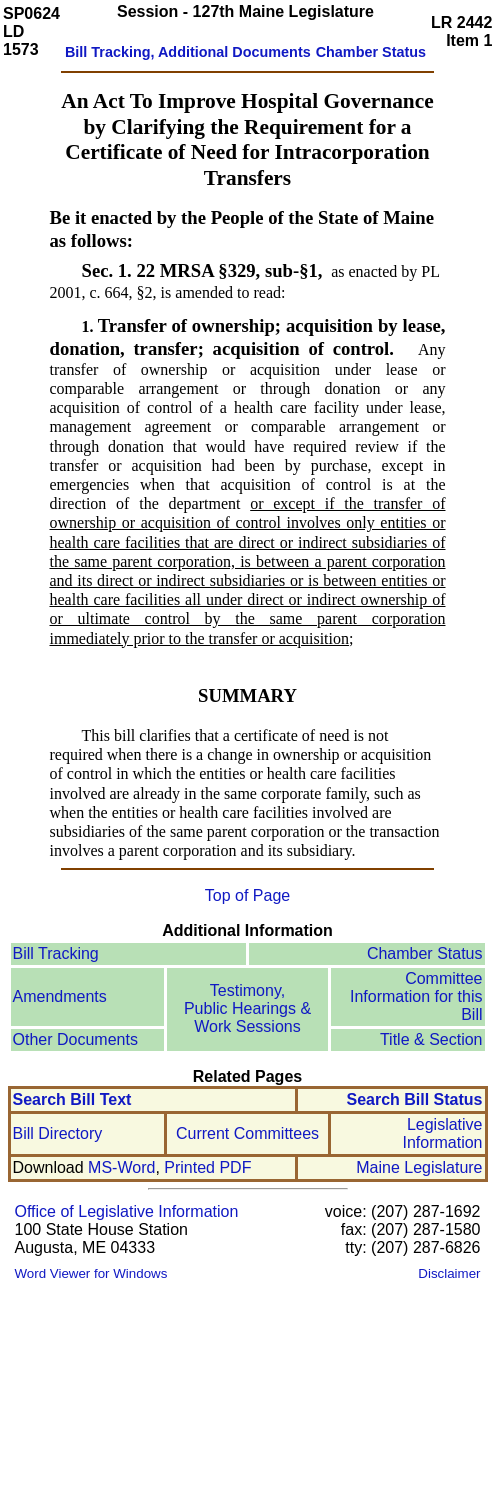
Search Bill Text (72, 1099)
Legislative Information (442, 1133)
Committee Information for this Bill (416, 996)
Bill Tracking (56, 953)
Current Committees (247, 1133)
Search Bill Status (414, 1099)
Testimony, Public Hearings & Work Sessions (247, 1008)
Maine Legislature (419, 1167)
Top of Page (247, 895)
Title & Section (431, 1039)
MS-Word (121, 1167)
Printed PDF (207, 1167)
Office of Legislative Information (127, 1211)
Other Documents (75, 1039)
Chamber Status (425, 953)
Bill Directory (58, 1133)
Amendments (60, 996)
